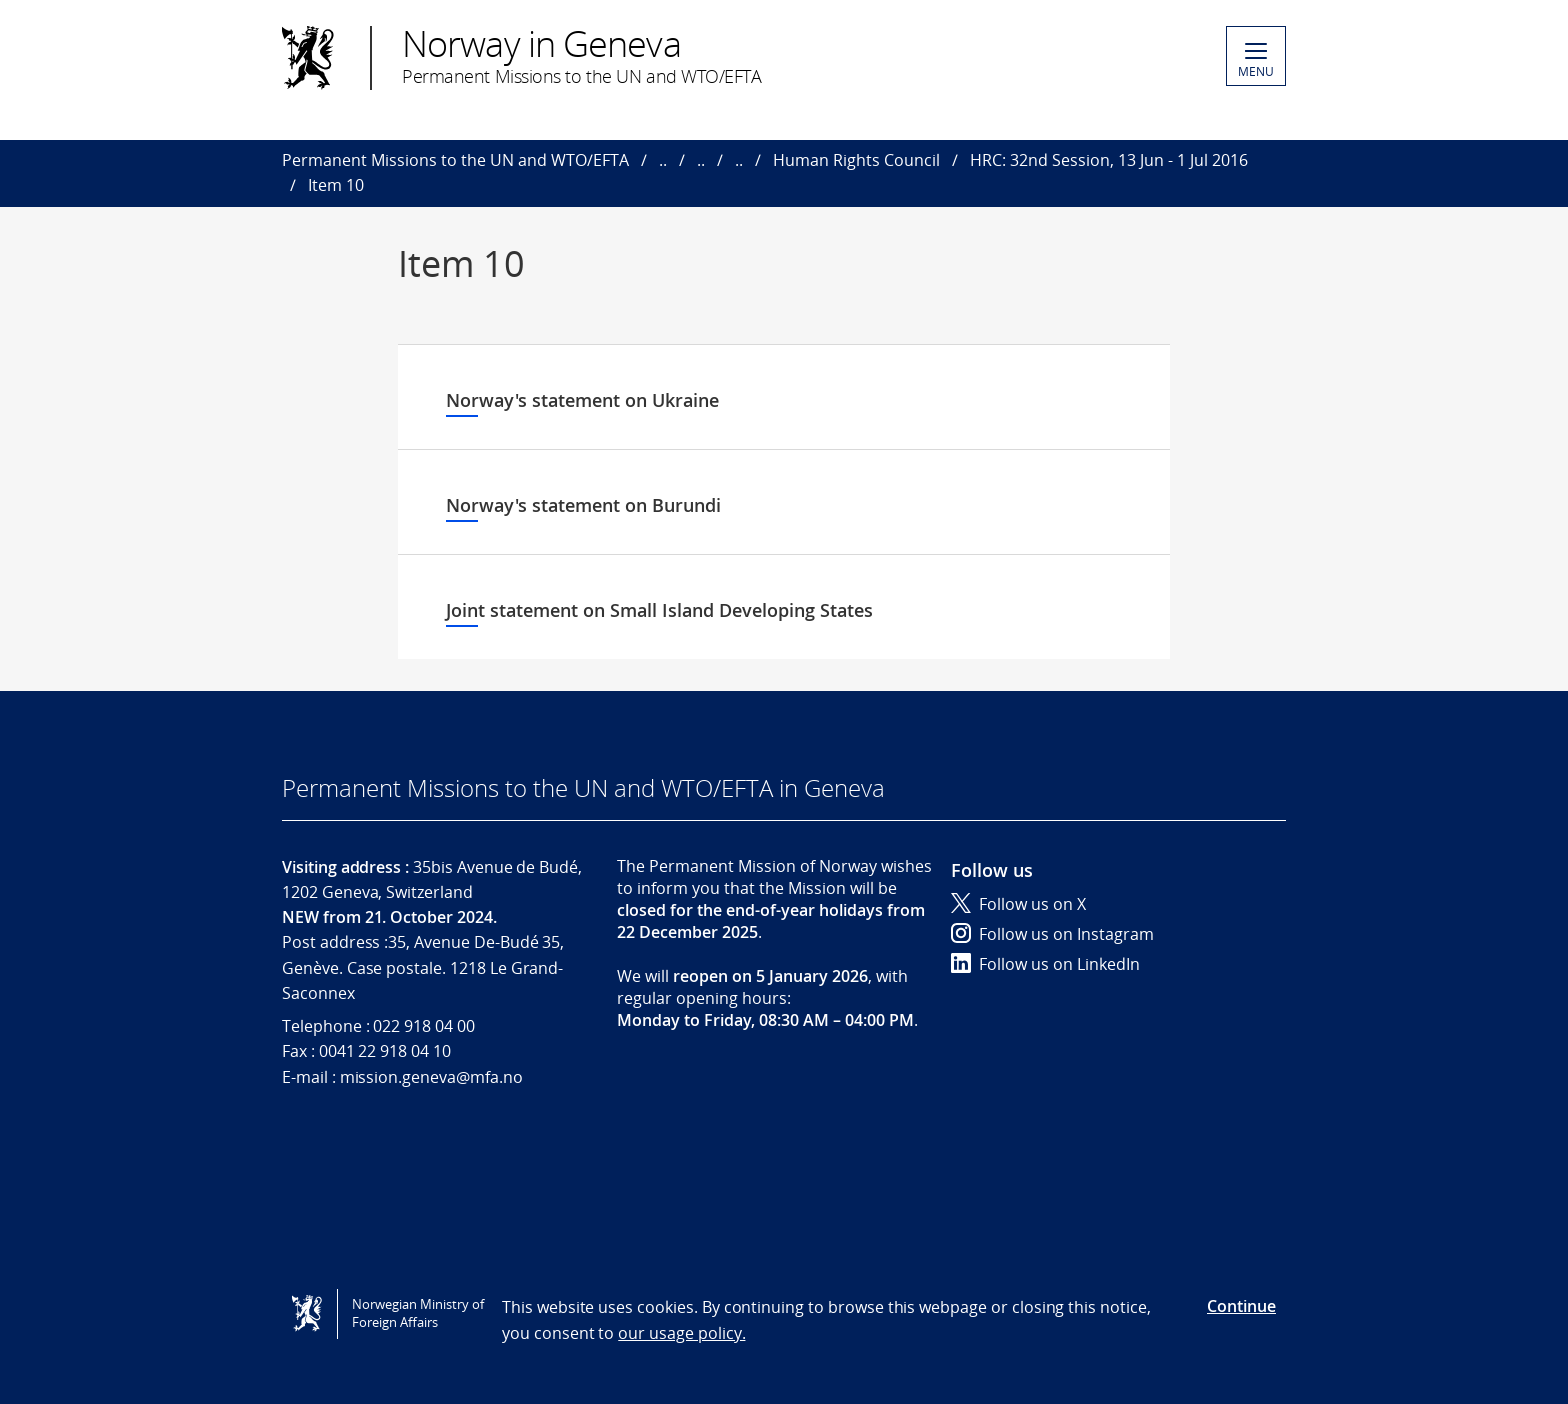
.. (663, 160)
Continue (1241, 1306)
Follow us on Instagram (1052, 934)
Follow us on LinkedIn (1045, 964)
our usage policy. (681, 1333)
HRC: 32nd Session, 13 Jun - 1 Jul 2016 (1109, 160)
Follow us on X (1018, 904)
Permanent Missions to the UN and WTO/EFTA (455, 160)
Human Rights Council (856, 160)
